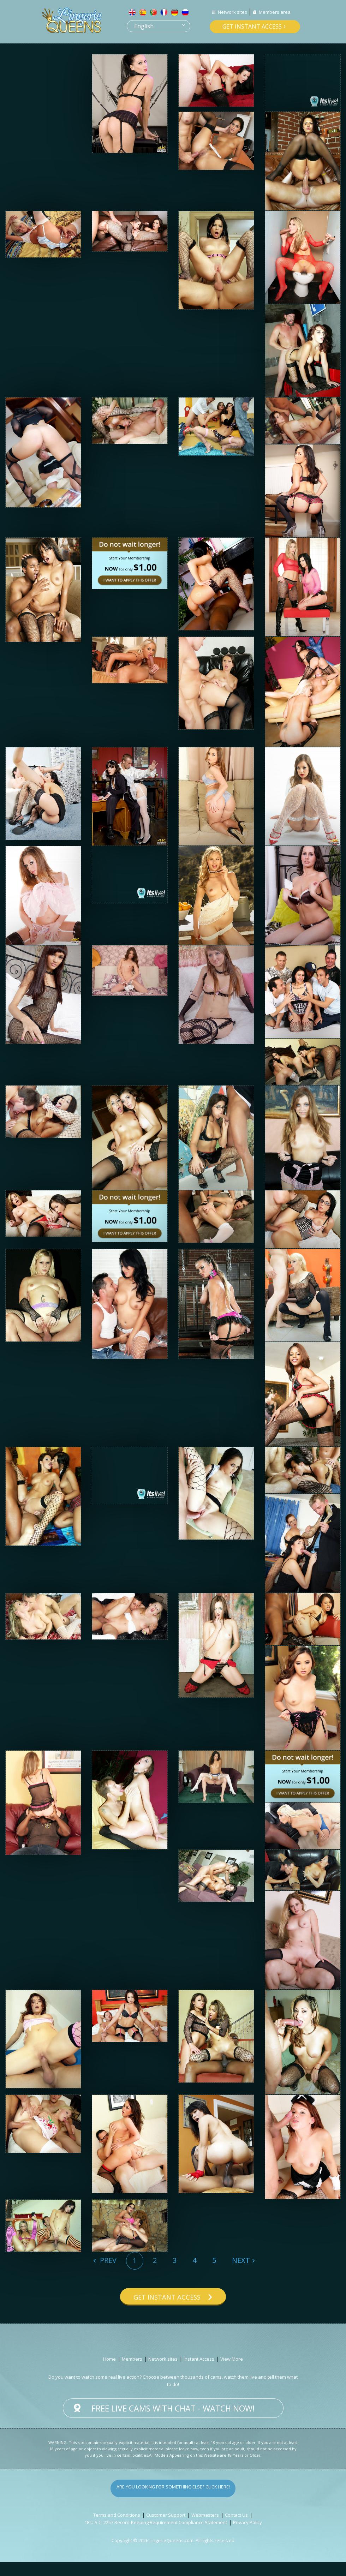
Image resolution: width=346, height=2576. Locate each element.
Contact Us (236, 2529)
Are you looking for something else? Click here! (173, 2502)
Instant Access (199, 2373)
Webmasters (205, 2529)
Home (109, 2373)
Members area (275, 12)
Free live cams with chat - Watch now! (173, 2422)
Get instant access (252, 26)
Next (241, 2260)
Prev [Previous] (107, 2260)
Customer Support (165, 2529)
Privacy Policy (247, 2536)
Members (132, 2373)
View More (231, 2373)
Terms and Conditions (116, 2529)
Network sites (232, 12)
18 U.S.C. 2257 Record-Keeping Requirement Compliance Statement (155, 2536)
